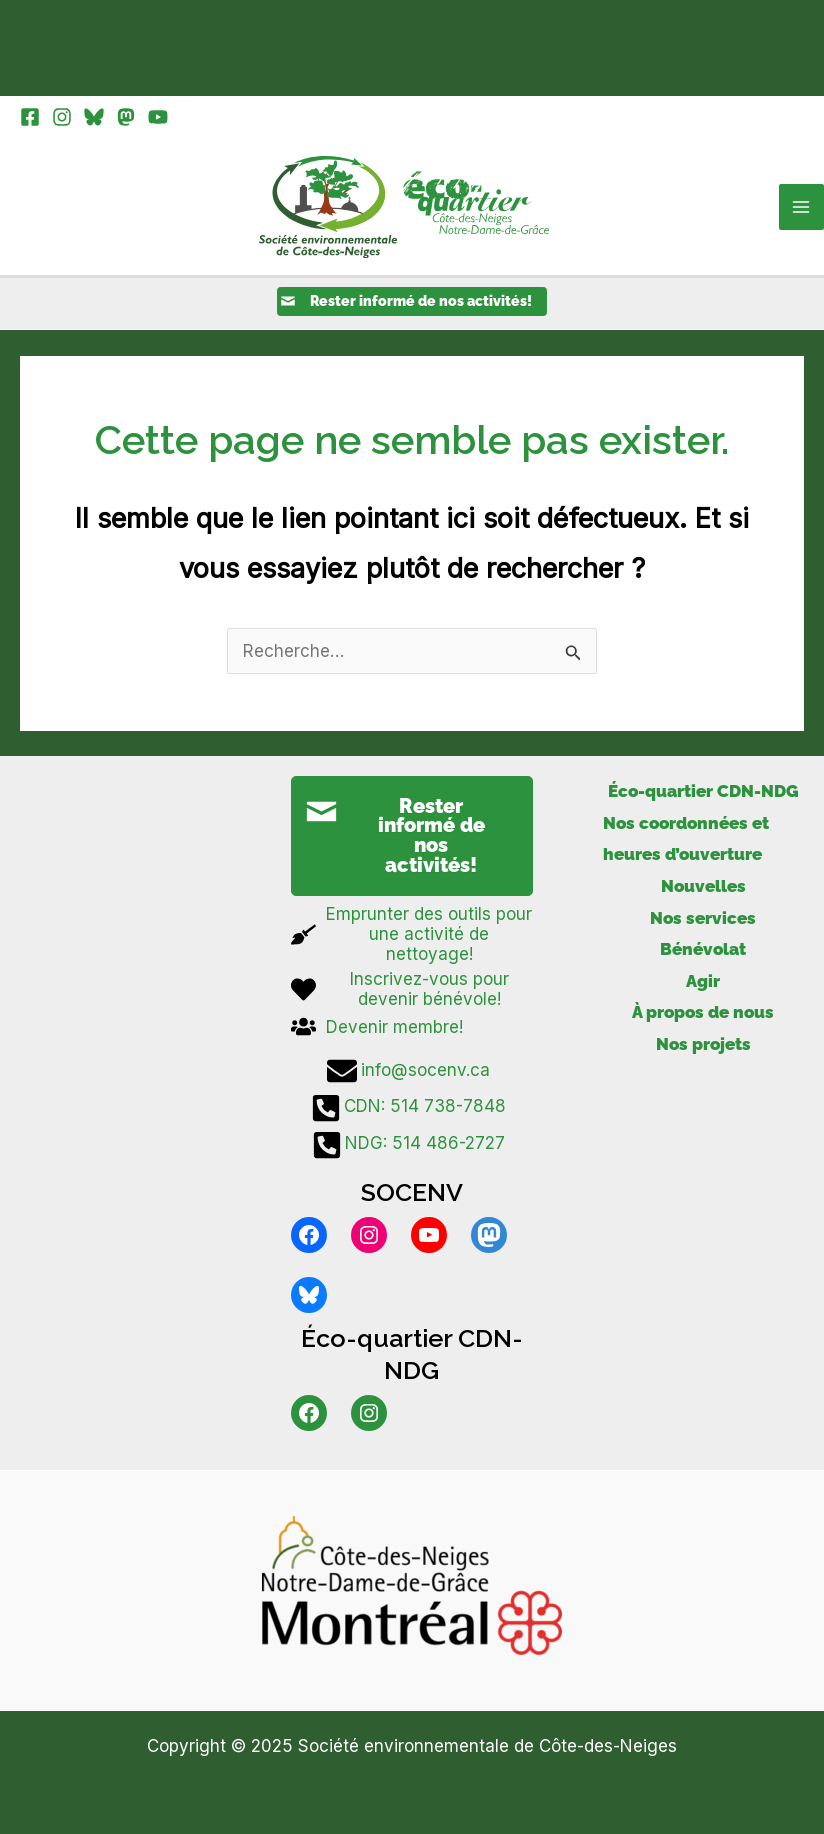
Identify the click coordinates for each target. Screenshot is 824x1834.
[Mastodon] (126, 117)
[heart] (411, 993)
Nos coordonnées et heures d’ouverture (686, 842)
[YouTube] (158, 117)
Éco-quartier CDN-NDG (703, 795)
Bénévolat (703, 953)
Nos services (703, 921)
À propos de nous (703, 1016)
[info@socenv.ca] (411, 1074)
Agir (703, 984)
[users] (377, 1030)
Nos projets (703, 1047)
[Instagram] (62, 117)
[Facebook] (30, 117)
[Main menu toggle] (802, 209)
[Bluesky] (94, 117)
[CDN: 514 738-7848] (411, 1111)
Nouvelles (703, 890)
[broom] (411, 938)
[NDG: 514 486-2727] (411, 1148)
